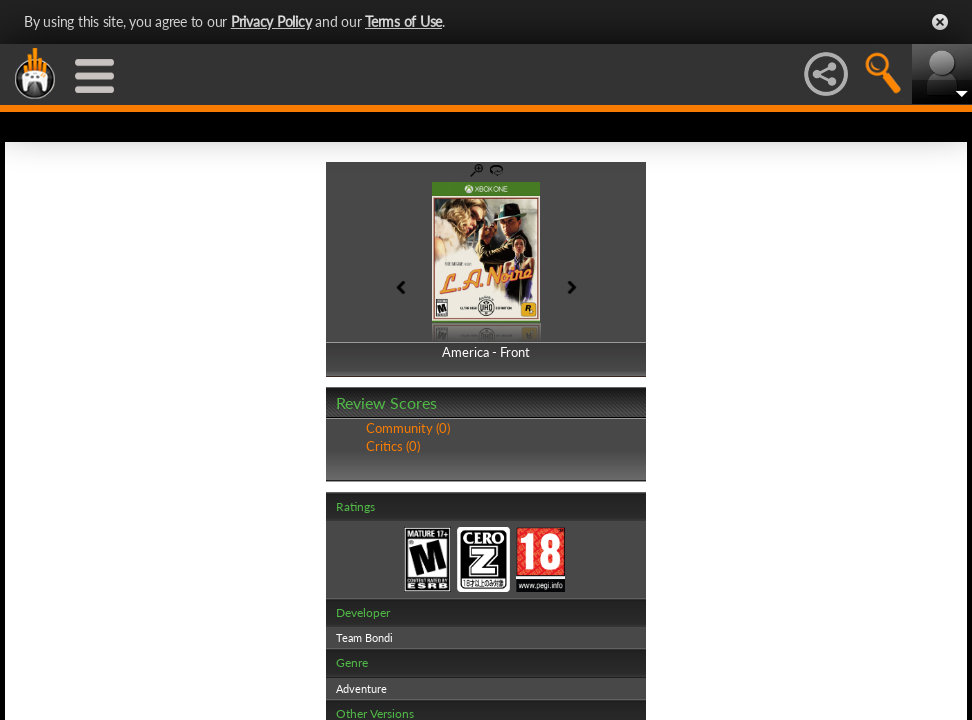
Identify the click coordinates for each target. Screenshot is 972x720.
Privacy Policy (271, 21)
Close (940, 22)
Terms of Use (403, 21)
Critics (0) (393, 446)
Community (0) (408, 428)
